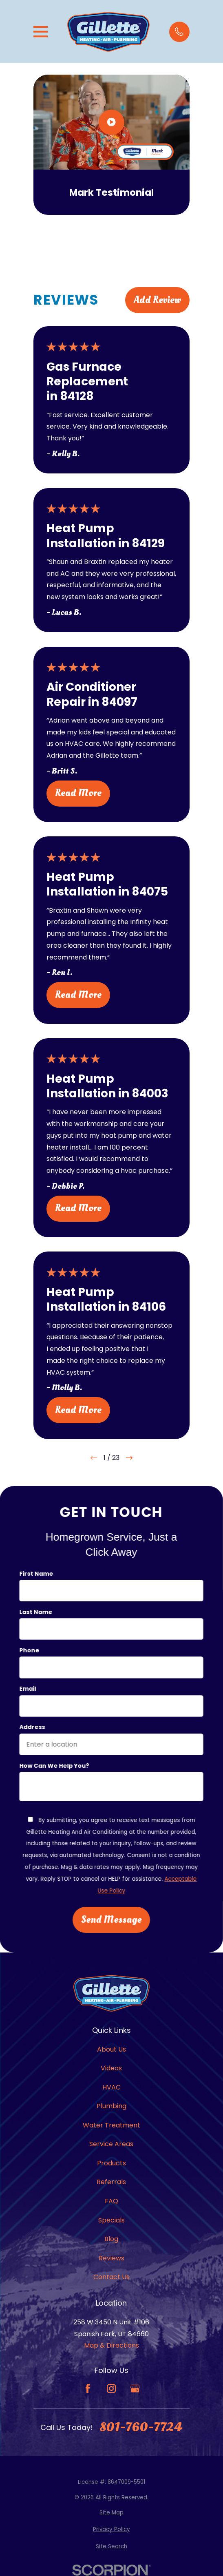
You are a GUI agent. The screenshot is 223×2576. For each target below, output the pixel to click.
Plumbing (111, 2106)
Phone (29, 1650)
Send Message (111, 1919)
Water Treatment (111, 2125)
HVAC (111, 2087)
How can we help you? (54, 1765)
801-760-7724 (140, 2427)
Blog (111, 2239)
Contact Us (111, 2277)
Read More (78, 793)
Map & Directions (111, 2345)
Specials (111, 2220)
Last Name (35, 1612)
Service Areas (111, 2144)
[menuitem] (111, 2513)
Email (27, 1689)
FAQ (111, 2201)
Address (32, 1727)
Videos (111, 2068)
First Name (36, 1573)
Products (111, 2163)
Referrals (111, 2182)
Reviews (111, 2258)
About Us (111, 2049)
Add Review (157, 300)
